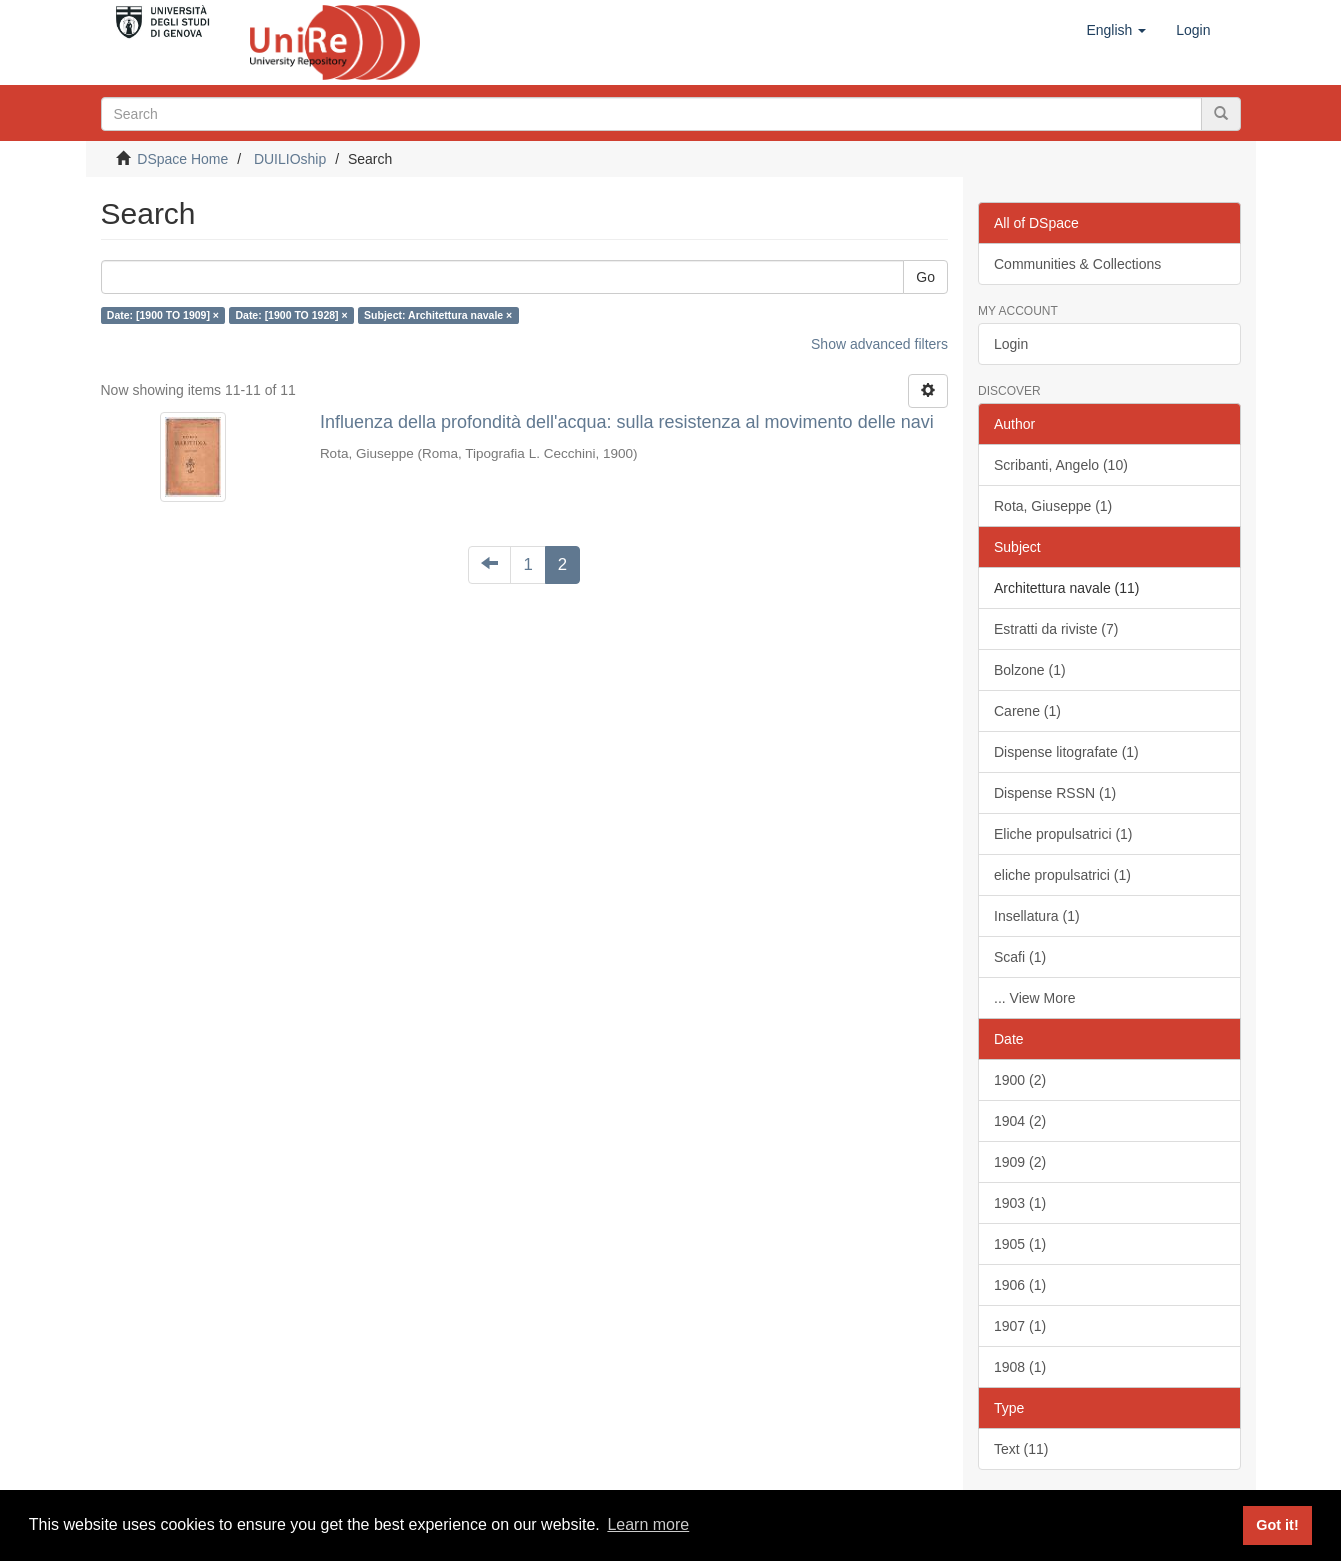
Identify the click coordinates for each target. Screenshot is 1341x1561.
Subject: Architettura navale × (438, 315)
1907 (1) (1020, 1326)
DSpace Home (182, 159)
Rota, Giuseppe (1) (1053, 506)
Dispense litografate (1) (1066, 752)
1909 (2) (1020, 1162)
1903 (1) (1020, 1203)
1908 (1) (1020, 1367)
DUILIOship (290, 159)
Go (925, 277)
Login (1011, 344)
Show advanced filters (879, 344)
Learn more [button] (648, 1524)
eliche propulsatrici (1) (1062, 875)
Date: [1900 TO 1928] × (291, 315)
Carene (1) (1027, 711)
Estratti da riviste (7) (1056, 629)
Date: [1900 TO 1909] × (163, 315)
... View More (1034, 998)
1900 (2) (1020, 1080)
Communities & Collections (1077, 264)
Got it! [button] (1277, 1525)
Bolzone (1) (1030, 670)
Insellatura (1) (1037, 916)
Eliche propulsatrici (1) (1063, 834)
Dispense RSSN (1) (1055, 793)
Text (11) (1021, 1449)
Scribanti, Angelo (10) (1061, 465)
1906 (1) (1020, 1285)
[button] (1116, 30)
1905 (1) (1020, 1244)
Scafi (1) (1020, 957)
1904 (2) (1020, 1121)
